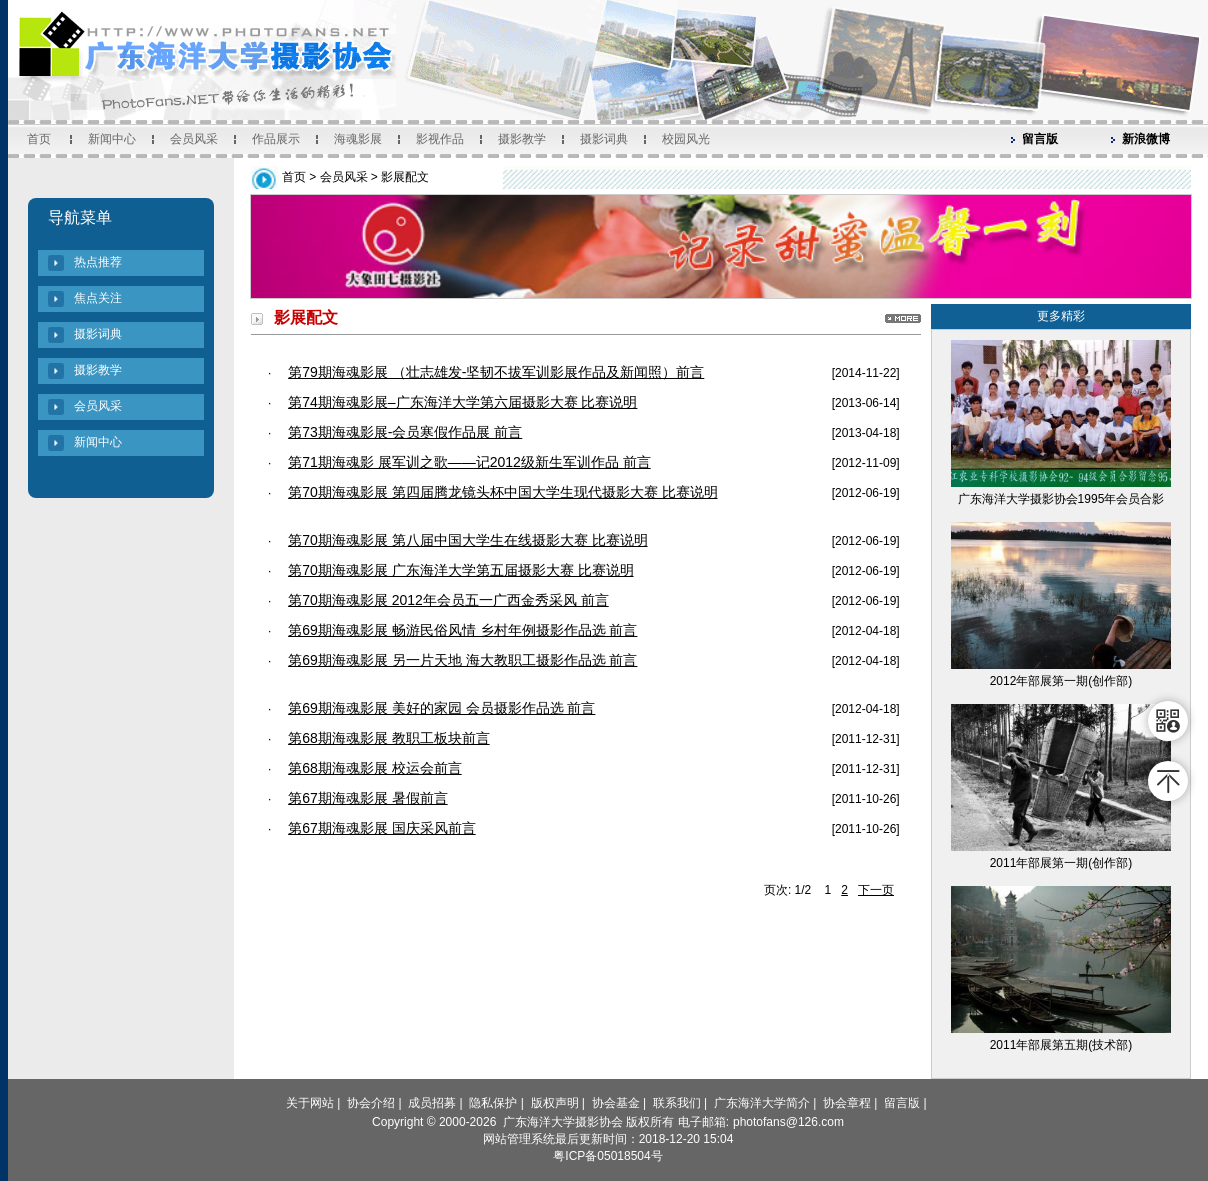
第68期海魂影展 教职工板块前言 (388, 738)
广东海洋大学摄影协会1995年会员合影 (1061, 499)
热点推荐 (98, 262)
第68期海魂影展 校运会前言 (374, 768)
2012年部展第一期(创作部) (1061, 681)
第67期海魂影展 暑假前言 (367, 798)
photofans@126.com (788, 1122)
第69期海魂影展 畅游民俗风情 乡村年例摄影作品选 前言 (462, 630)
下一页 (876, 890)
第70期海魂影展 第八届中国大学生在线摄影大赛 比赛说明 (467, 540)
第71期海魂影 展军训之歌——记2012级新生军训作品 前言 (469, 462)
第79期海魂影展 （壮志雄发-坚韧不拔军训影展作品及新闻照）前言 (496, 372)
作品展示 (276, 139)
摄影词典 (604, 139)
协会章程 (847, 1103)
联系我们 (677, 1103)
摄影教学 (522, 139)
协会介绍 (371, 1103)
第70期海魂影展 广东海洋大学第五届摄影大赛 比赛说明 (460, 570)
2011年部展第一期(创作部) (1061, 863)
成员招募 (432, 1103)
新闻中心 (112, 139)
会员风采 (194, 139)
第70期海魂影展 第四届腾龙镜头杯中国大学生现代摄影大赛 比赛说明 (502, 492)
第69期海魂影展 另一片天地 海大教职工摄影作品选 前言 (462, 660)
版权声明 (555, 1103)
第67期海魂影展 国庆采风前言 (381, 828)
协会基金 (616, 1103)
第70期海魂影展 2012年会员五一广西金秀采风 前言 (448, 600)
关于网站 (310, 1103)
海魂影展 (358, 139)
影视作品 (440, 139)
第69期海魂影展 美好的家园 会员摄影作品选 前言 (441, 708)
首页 (39, 139)
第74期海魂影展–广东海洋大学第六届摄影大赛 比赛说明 (462, 402)
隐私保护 (493, 1103)
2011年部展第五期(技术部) (1061, 1045)
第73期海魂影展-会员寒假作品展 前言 (405, 432)
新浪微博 (1146, 139)
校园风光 (686, 139)
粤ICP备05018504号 (607, 1156)
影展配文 (405, 177)
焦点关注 (98, 298)
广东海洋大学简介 (762, 1103)
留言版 (1040, 139)
